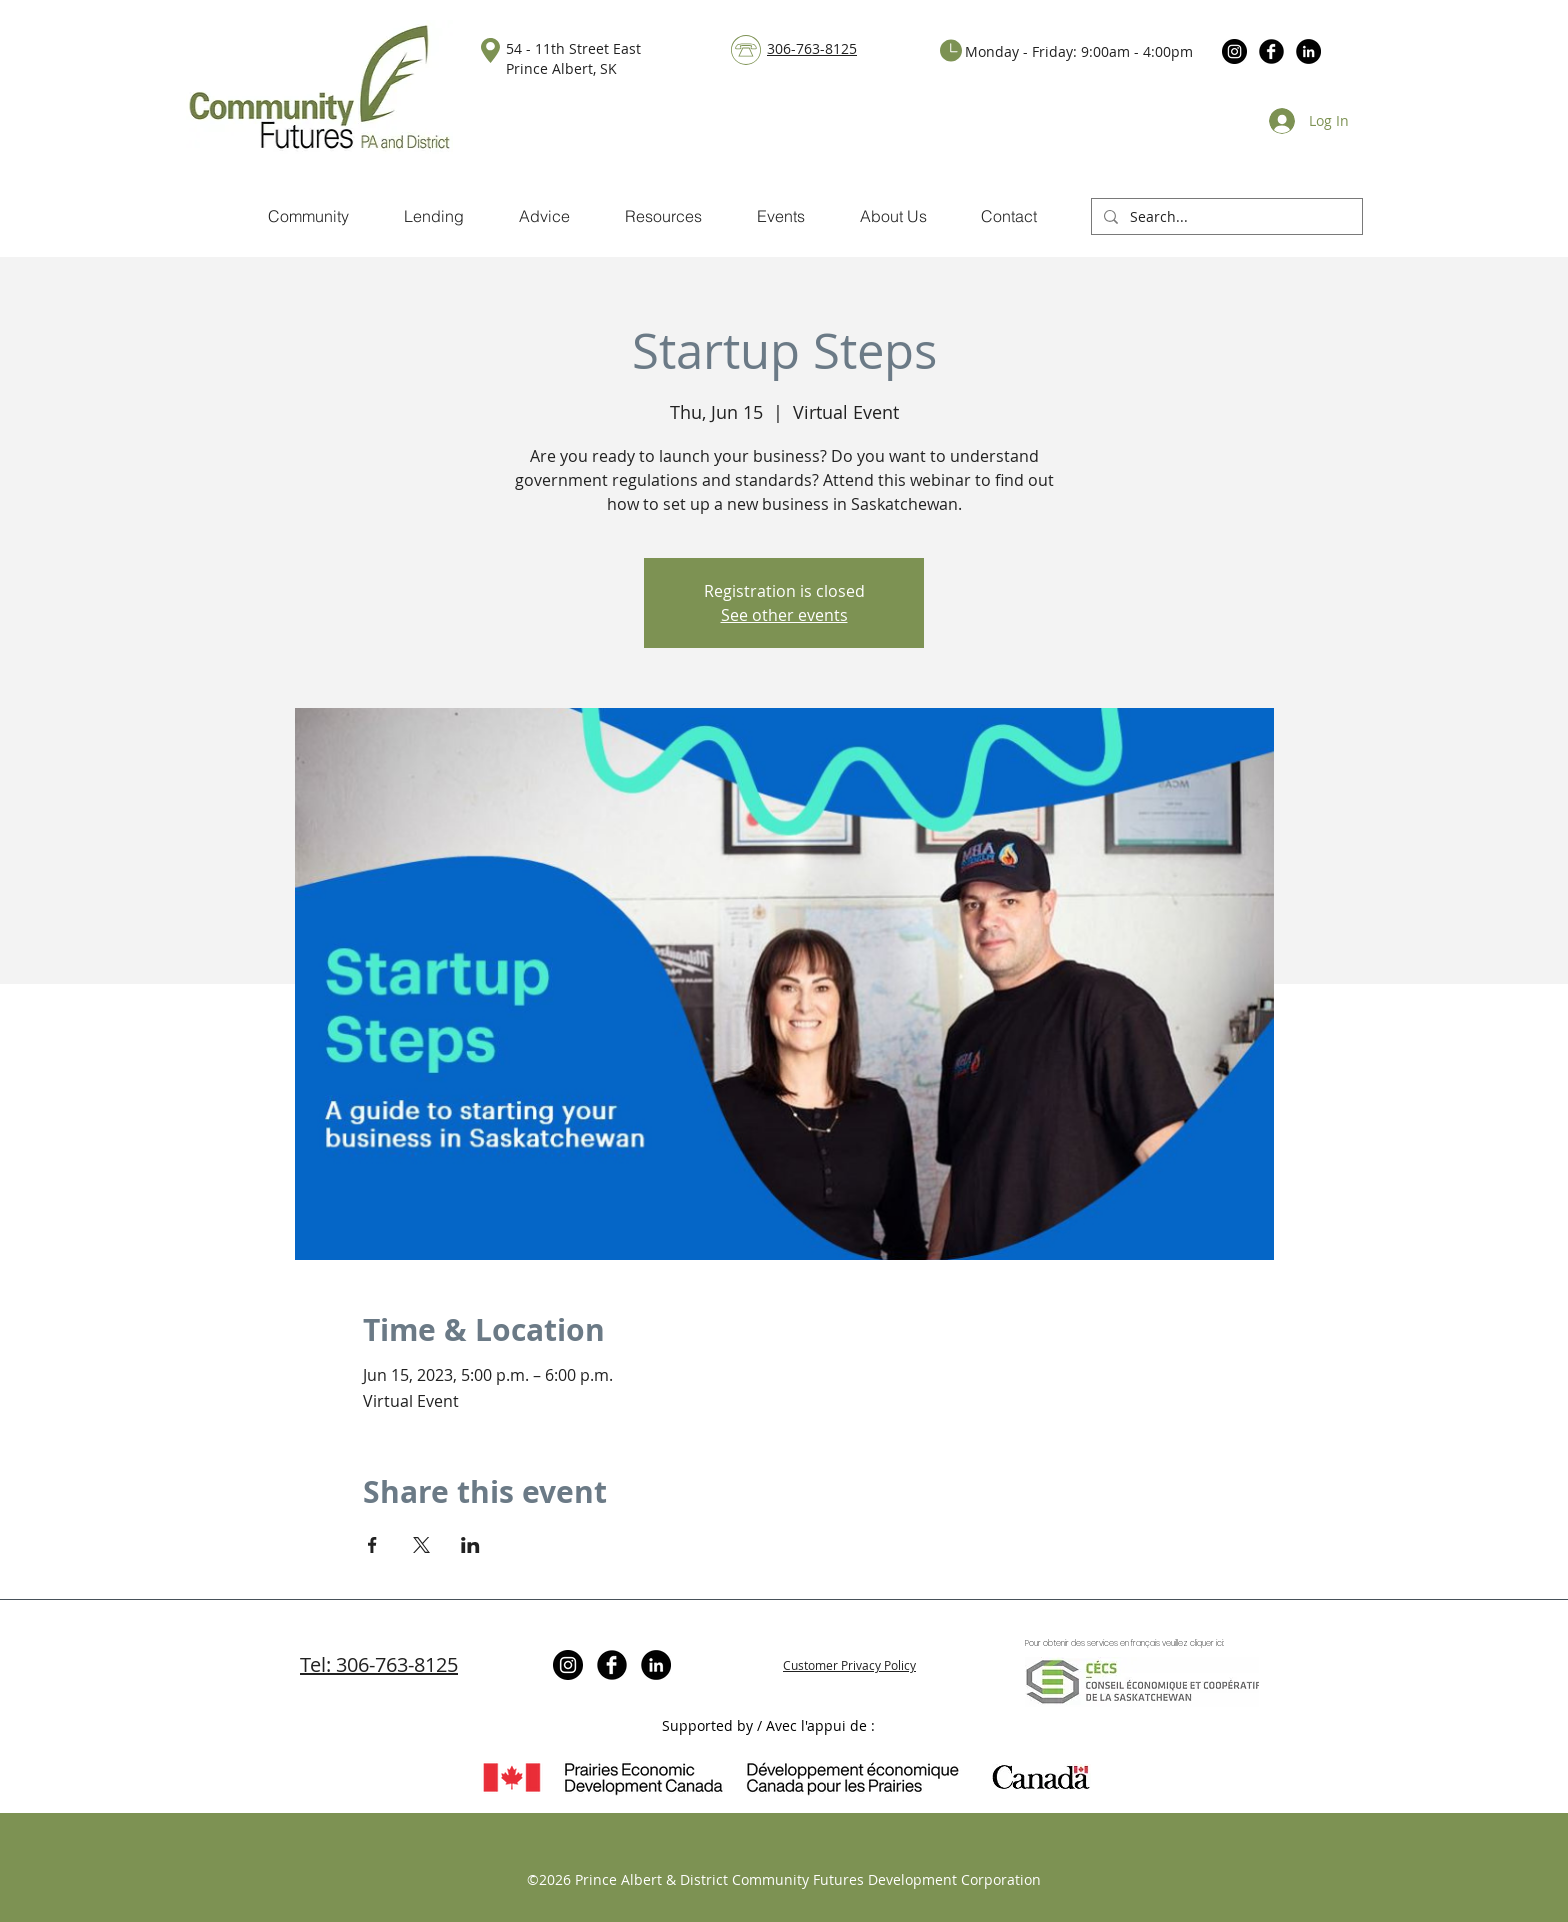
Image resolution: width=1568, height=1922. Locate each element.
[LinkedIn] (1308, 51)
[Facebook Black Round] (1271, 51)
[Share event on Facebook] (372, 1545)
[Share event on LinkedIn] (470, 1545)
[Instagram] (1234, 51)
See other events (784, 615)
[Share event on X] (421, 1545)
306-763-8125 (812, 48)
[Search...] (1225, 217)
